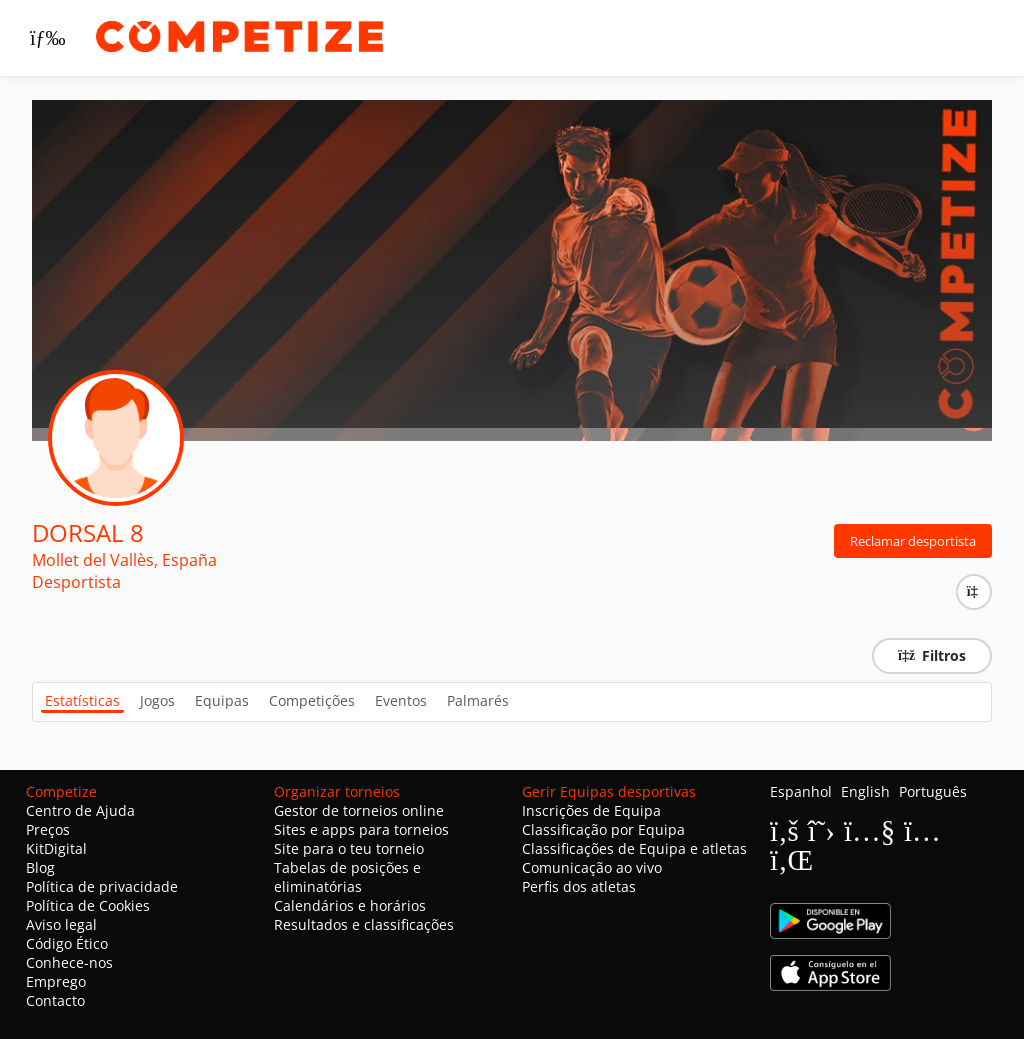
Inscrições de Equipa (591, 810)
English (865, 791)
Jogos (157, 700)
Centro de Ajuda (80, 810)
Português (933, 791)
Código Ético (67, 943)
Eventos (401, 700)
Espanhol (801, 791)
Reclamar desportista (913, 541)
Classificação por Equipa (603, 829)
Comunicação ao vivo (592, 867)
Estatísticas (82, 700)
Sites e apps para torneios (361, 829)
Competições (312, 700)
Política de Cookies (88, 905)
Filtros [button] (932, 655)
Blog (40, 867)
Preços (48, 829)
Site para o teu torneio (349, 848)
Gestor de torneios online (359, 810)
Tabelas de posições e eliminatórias (347, 877)
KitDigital (56, 848)
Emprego (56, 981)
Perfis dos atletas (579, 886)
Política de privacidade (102, 886)
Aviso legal (61, 924)
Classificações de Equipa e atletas (634, 848)
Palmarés (478, 700)
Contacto (55, 1000)
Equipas (222, 700)
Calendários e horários (350, 905)
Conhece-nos (69, 962)
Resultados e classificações (364, 924)
